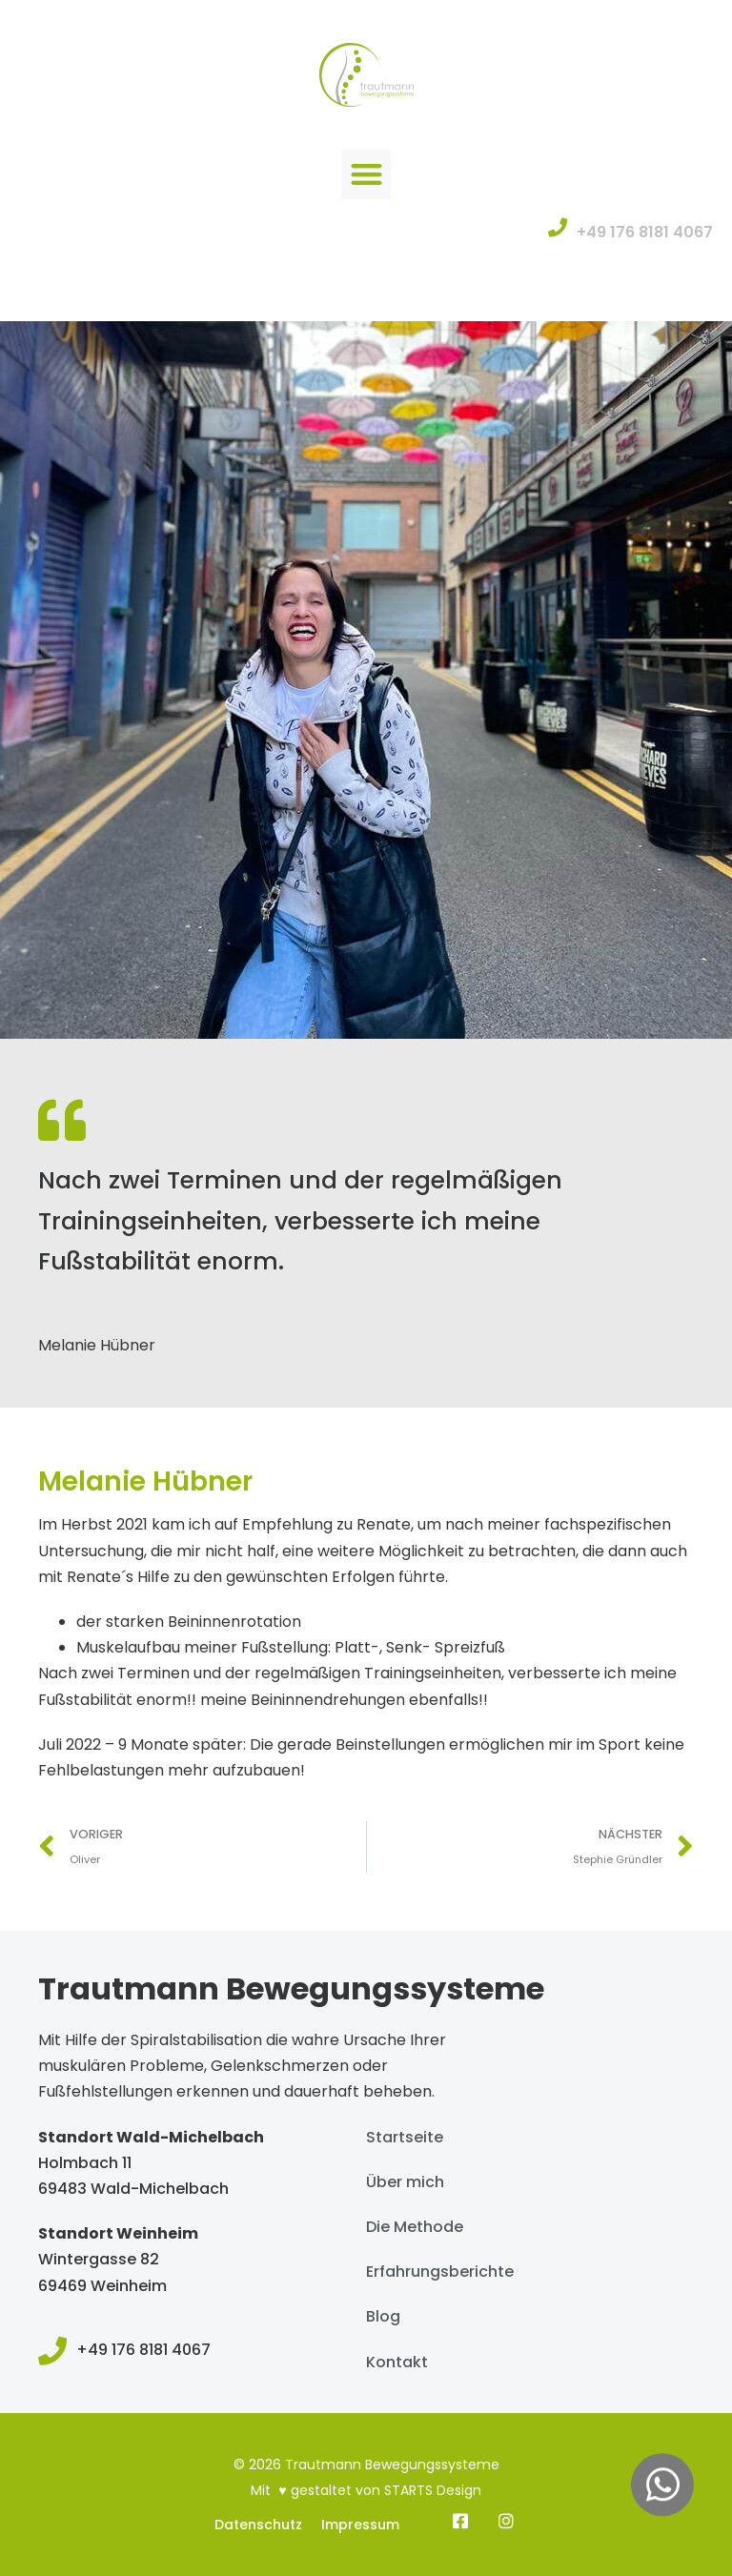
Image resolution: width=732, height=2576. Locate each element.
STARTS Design (432, 2490)
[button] (366, 175)
